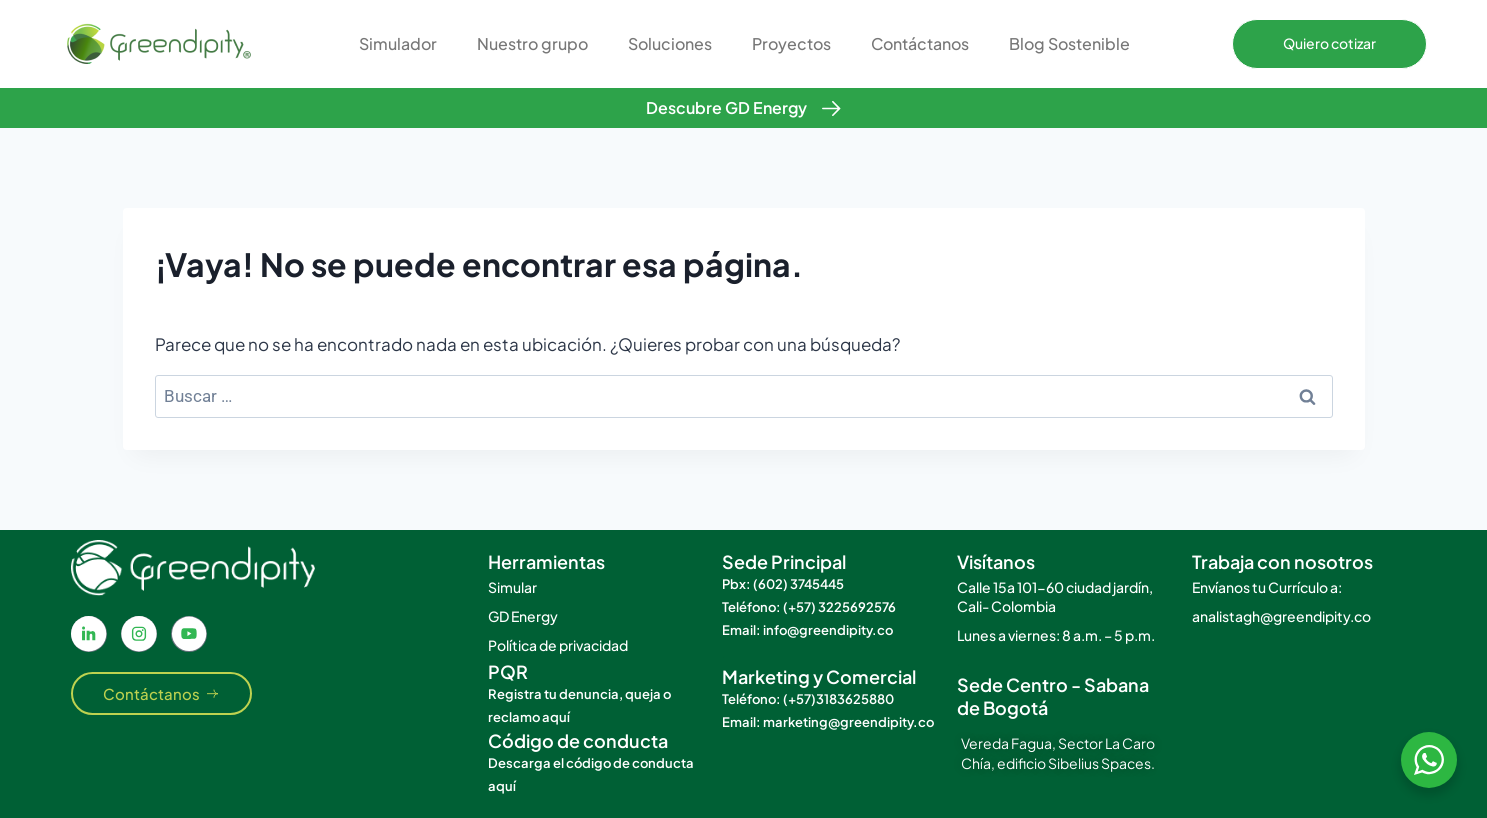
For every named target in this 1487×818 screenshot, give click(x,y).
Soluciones (670, 43)
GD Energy (523, 616)
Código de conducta (578, 740)
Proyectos (791, 43)
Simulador (398, 43)
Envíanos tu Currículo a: (1267, 587)
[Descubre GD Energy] (831, 108)
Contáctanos (920, 43)
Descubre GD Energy (726, 107)
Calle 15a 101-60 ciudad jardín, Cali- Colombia (1055, 596)
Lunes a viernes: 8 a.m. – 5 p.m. (1056, 635)
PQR (508, 671)
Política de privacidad (558, 645)
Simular (512, 587)
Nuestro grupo (532, 43)
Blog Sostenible (1069, 43)
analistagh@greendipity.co (1281, 616)
